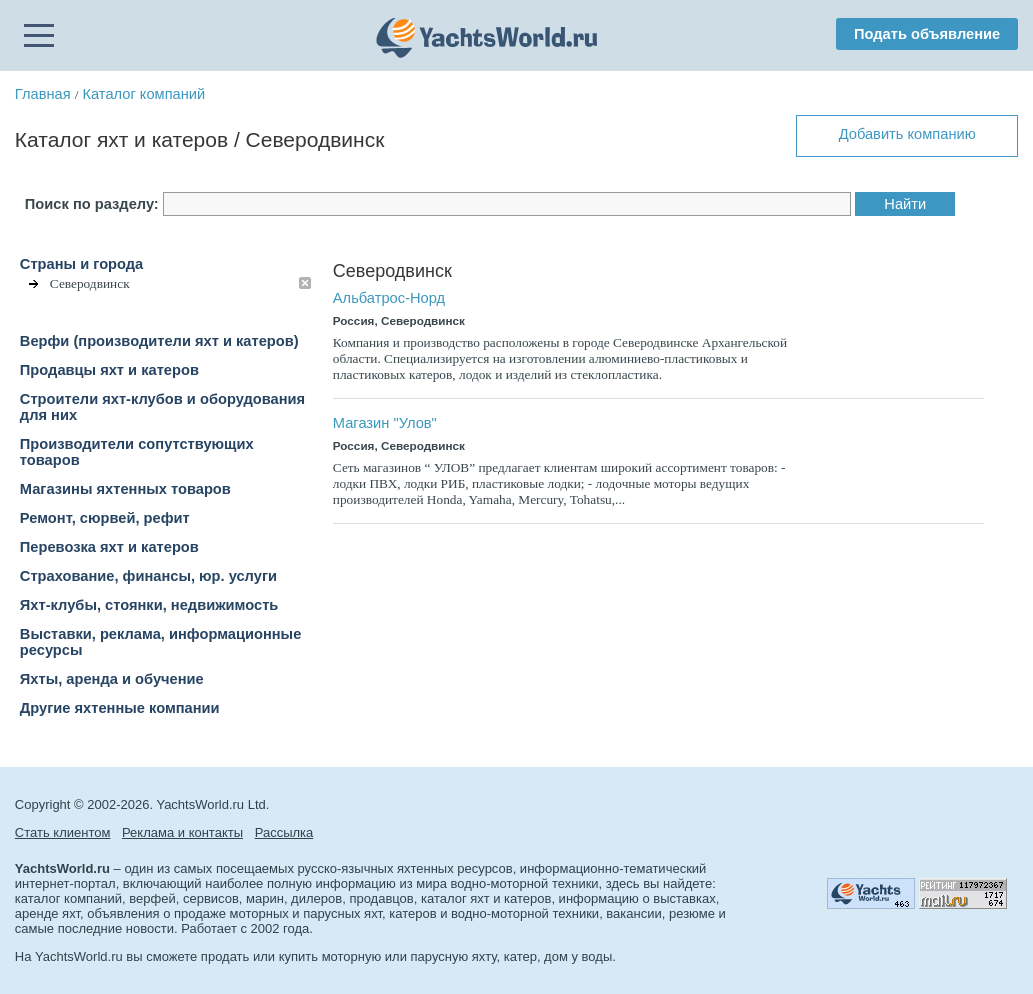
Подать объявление (927, 34)
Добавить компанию (907, 134)
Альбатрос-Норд (389, 298)
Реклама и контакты (182, 832)
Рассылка (284, 832)
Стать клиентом (63, 832)
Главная (43, 94)
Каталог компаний (143, 94)
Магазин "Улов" (385, 423)
